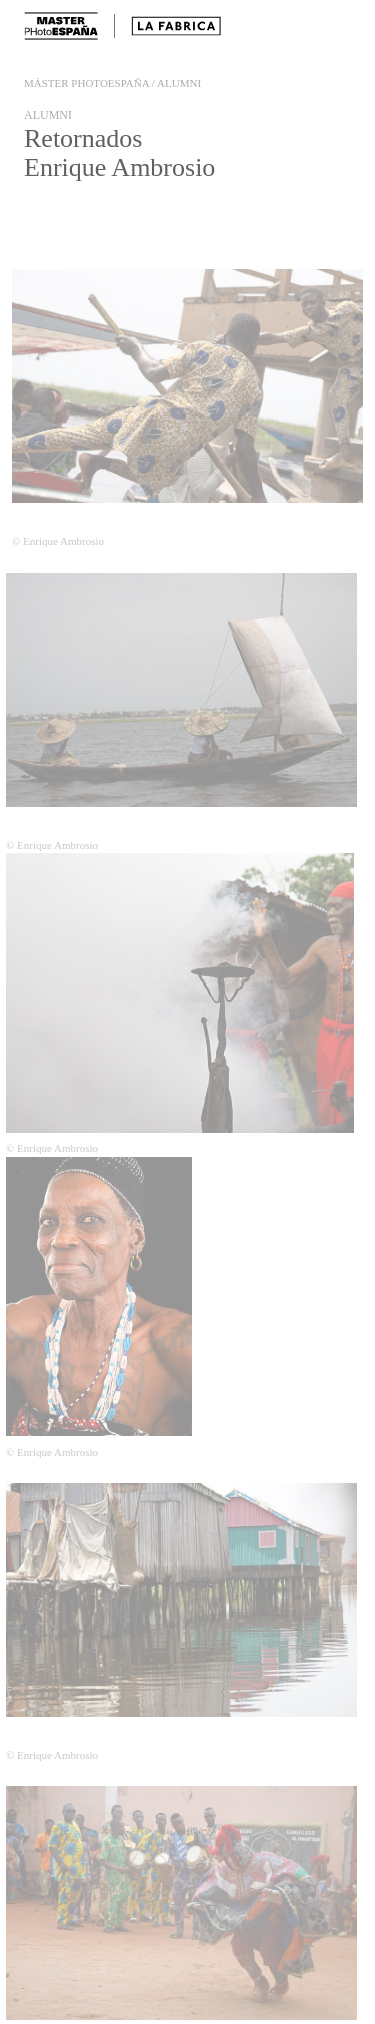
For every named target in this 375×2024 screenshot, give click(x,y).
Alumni (179, 83)
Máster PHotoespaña (87, 83)
